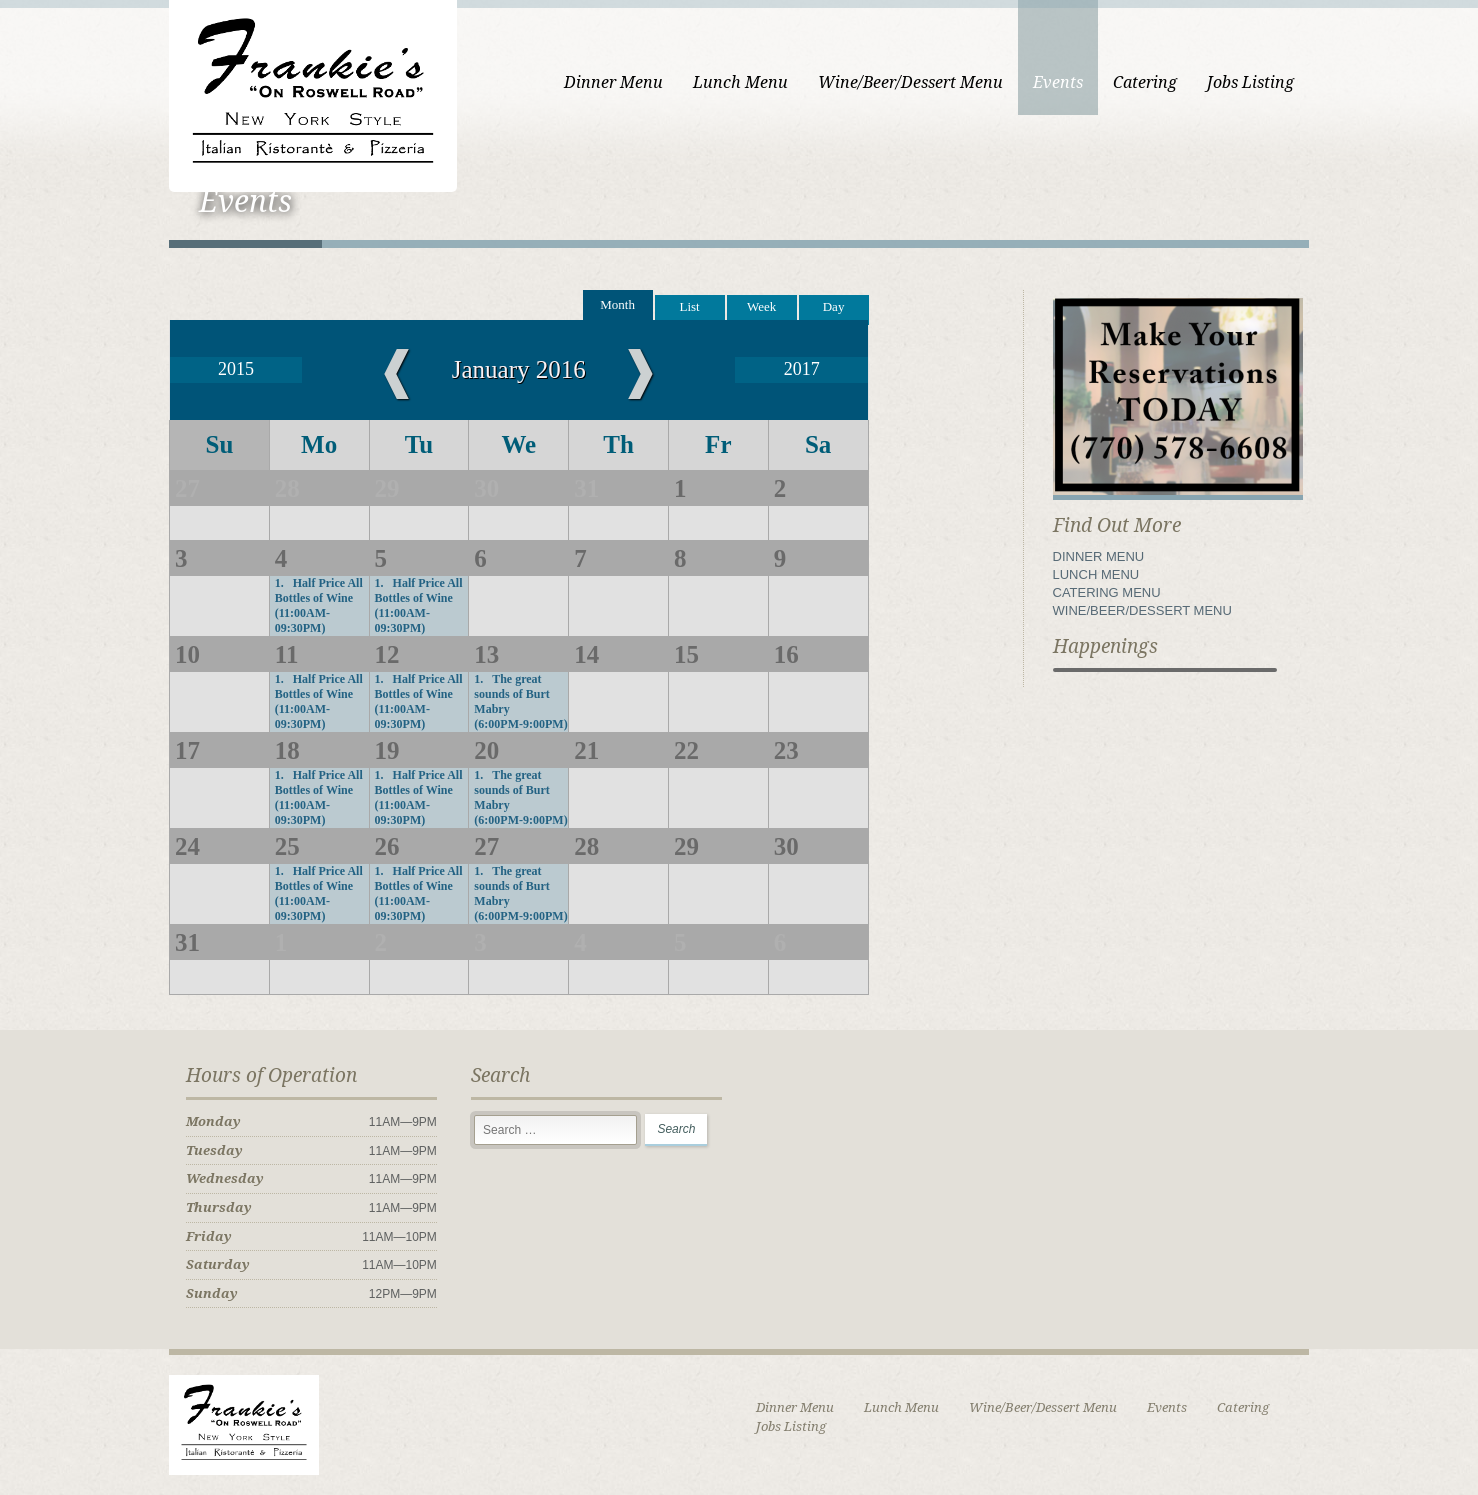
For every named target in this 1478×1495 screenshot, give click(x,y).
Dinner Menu (613, 82)
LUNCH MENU (1096, 574)
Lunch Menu (740, 82)
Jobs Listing (1250, 82)
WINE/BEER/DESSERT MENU (1142, 610)
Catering (1145, 82)
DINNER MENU (1099, 556)
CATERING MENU (1107, 592)
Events (1058, 82)
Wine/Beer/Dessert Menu (910, 82)
